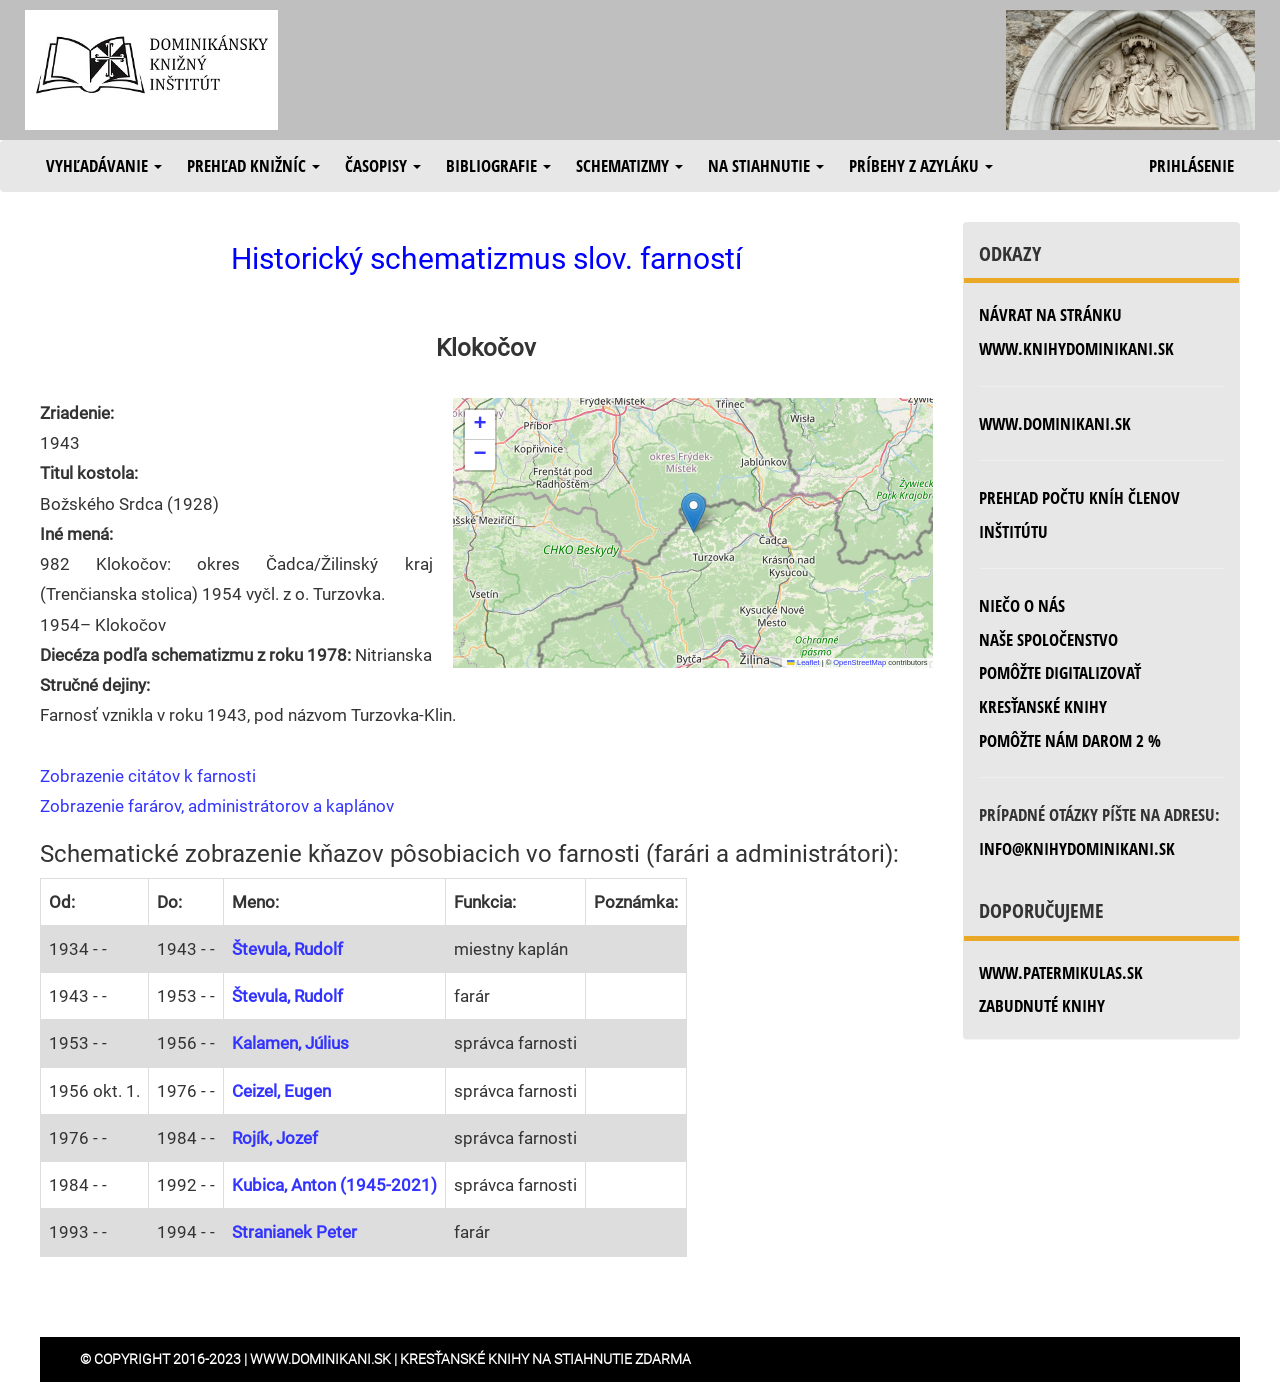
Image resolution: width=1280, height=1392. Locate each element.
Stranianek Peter (294, 1232)
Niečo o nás (1022, 605)
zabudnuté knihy (1042, 1005)
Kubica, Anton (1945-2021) (334, 1185)
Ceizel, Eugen (281, 1091)
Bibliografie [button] (498, 165)
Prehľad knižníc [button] (253, 165)
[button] (693, 512)
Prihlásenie (1191, 165)
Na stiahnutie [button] (766, 165)
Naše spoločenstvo (1048, 639)
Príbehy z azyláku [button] (921, 165)
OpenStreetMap (859, 662)
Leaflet (803, 662)
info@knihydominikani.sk (1077, 848)
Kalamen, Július (290, 1043)
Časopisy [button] (383, 165)
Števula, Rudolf (287, 949)
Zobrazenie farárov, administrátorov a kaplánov (217, 806)
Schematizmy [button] (629, 165)
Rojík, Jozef (275, 1138)
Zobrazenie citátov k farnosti (148, 776)
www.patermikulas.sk (1061, 972)
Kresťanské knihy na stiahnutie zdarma (545, 1359)
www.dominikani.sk (1055, 423)
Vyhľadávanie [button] (104, 165)
